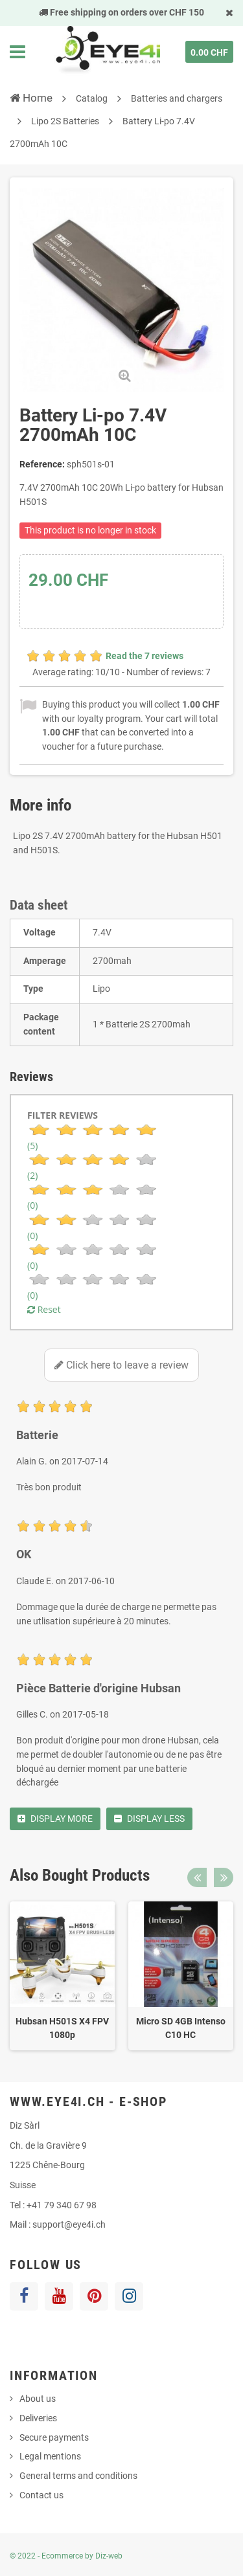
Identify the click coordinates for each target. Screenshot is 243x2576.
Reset (44, 1309)
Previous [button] (197, 1877)
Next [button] (223, 1877)
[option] (62, 1975)
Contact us (41, 2495)
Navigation (17, 52)
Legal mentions (50, 2456)
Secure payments (54, 2437)
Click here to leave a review (121, 1365)
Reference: (42, 464)
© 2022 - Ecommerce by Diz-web (66, 2555)
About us (37, 2398)
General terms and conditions (78, 2475)
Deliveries (38, 2418)
